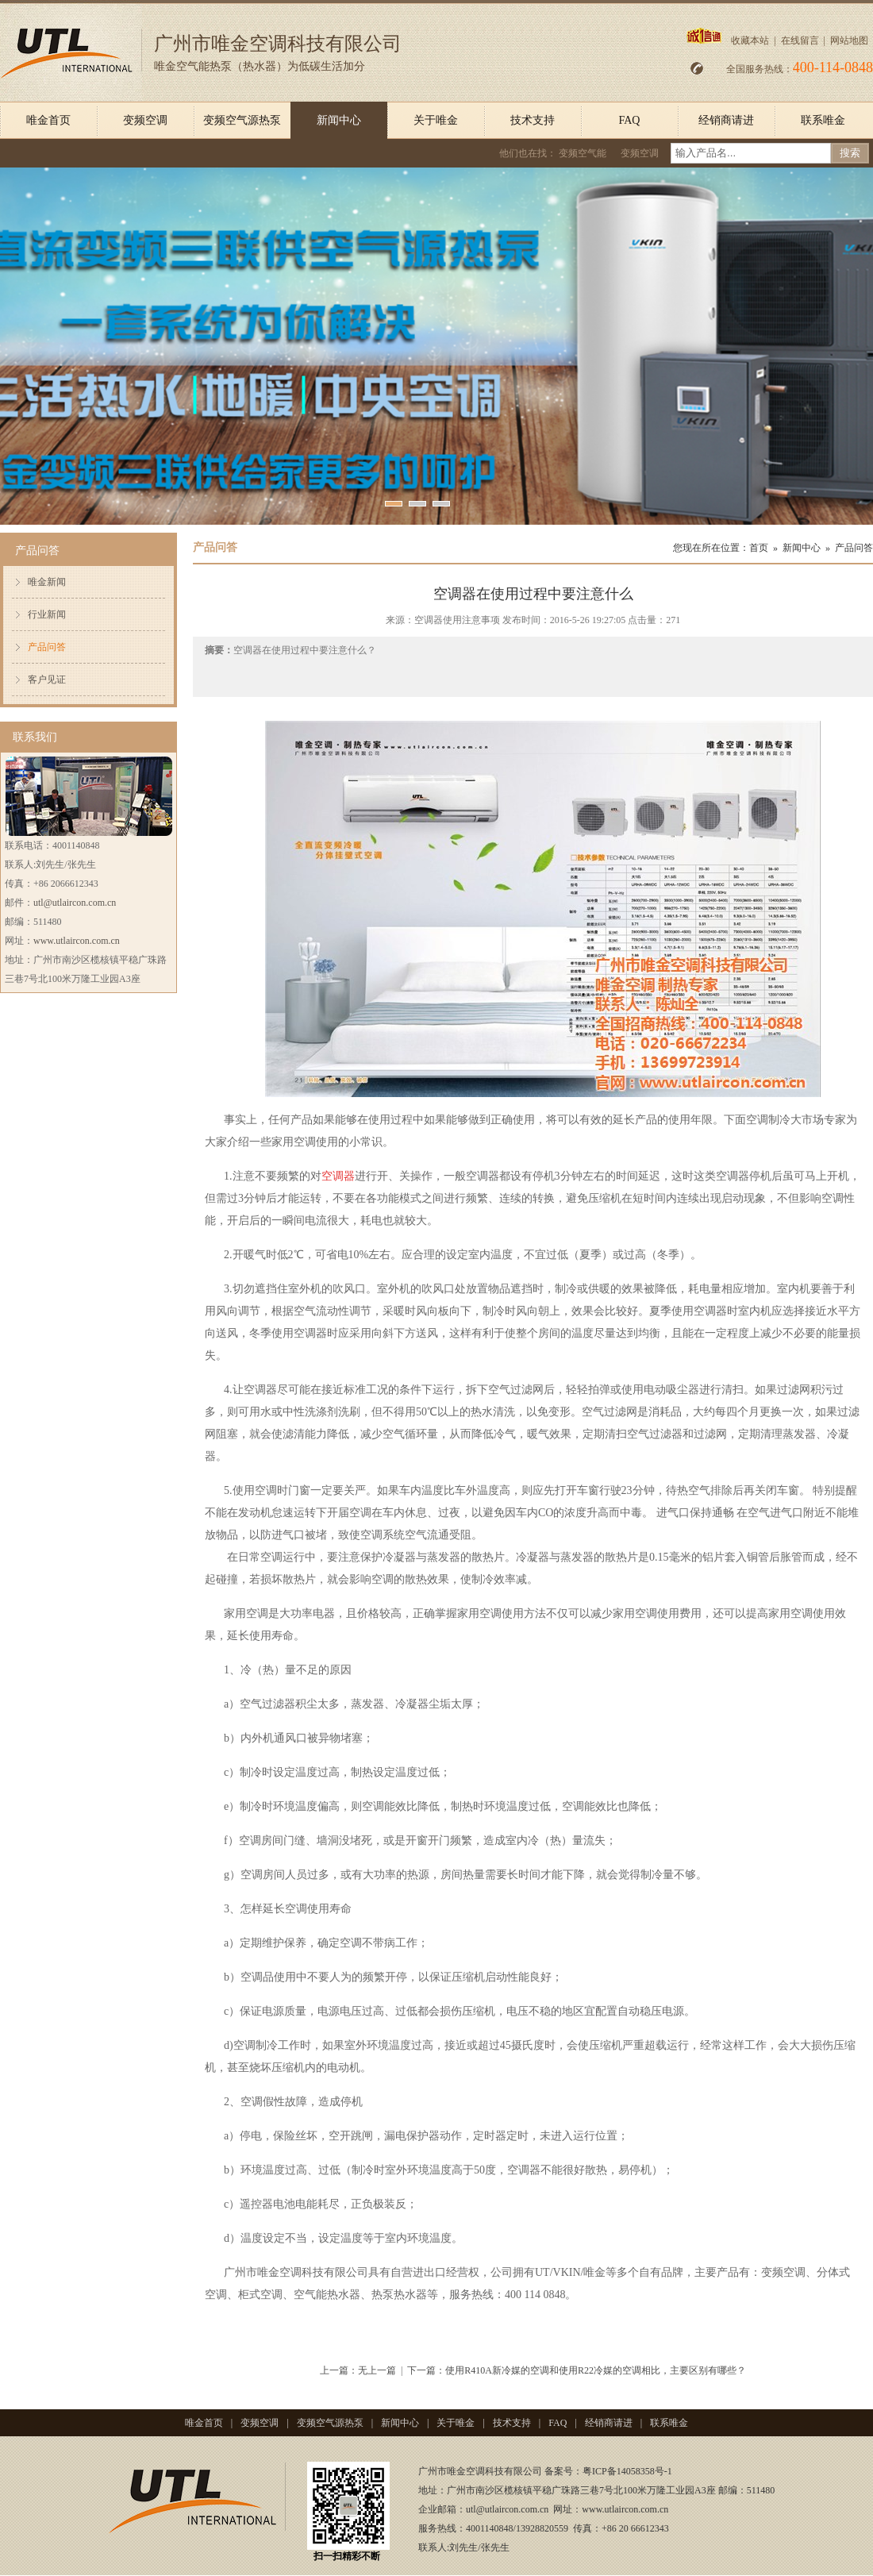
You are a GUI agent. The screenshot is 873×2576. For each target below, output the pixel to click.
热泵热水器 (399, 2295)
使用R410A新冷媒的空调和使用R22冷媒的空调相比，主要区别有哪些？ (595, 2370)
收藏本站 (750, 40)
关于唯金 (435, 120)
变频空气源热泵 (242, 120)
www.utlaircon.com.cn (76, 940)
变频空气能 (582, 153)
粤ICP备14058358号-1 (627, 2471)
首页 (758, 547)
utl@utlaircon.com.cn (74, 902)
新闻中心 (339, 120)
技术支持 (532, 120)
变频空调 (145, 120)
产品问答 (47, 647)
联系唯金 (823, 120)
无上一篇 (377, 2370)
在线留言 (800, 40)
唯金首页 (48, 120)
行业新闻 (47, 614)
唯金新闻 (47, 581)
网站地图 (849, 40)
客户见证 (47, 679)
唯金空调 (279, 2272)
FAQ (629, 120)
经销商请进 (726, 120)
